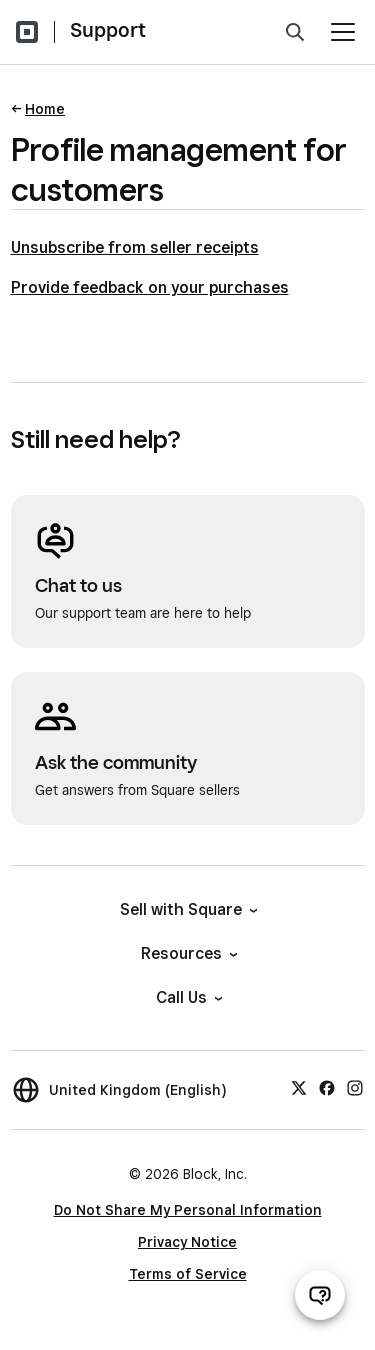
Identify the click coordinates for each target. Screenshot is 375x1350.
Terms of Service (188, 1274)
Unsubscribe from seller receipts (135, 247)
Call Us (188, 997)
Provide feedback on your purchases (150, 287)
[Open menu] (343, 32)
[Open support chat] (320, 1295)
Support (108, 30)
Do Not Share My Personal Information (188, 1210)
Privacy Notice (187, 1242)
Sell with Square (187, 909)
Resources (188, 953)
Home (45, 109)
